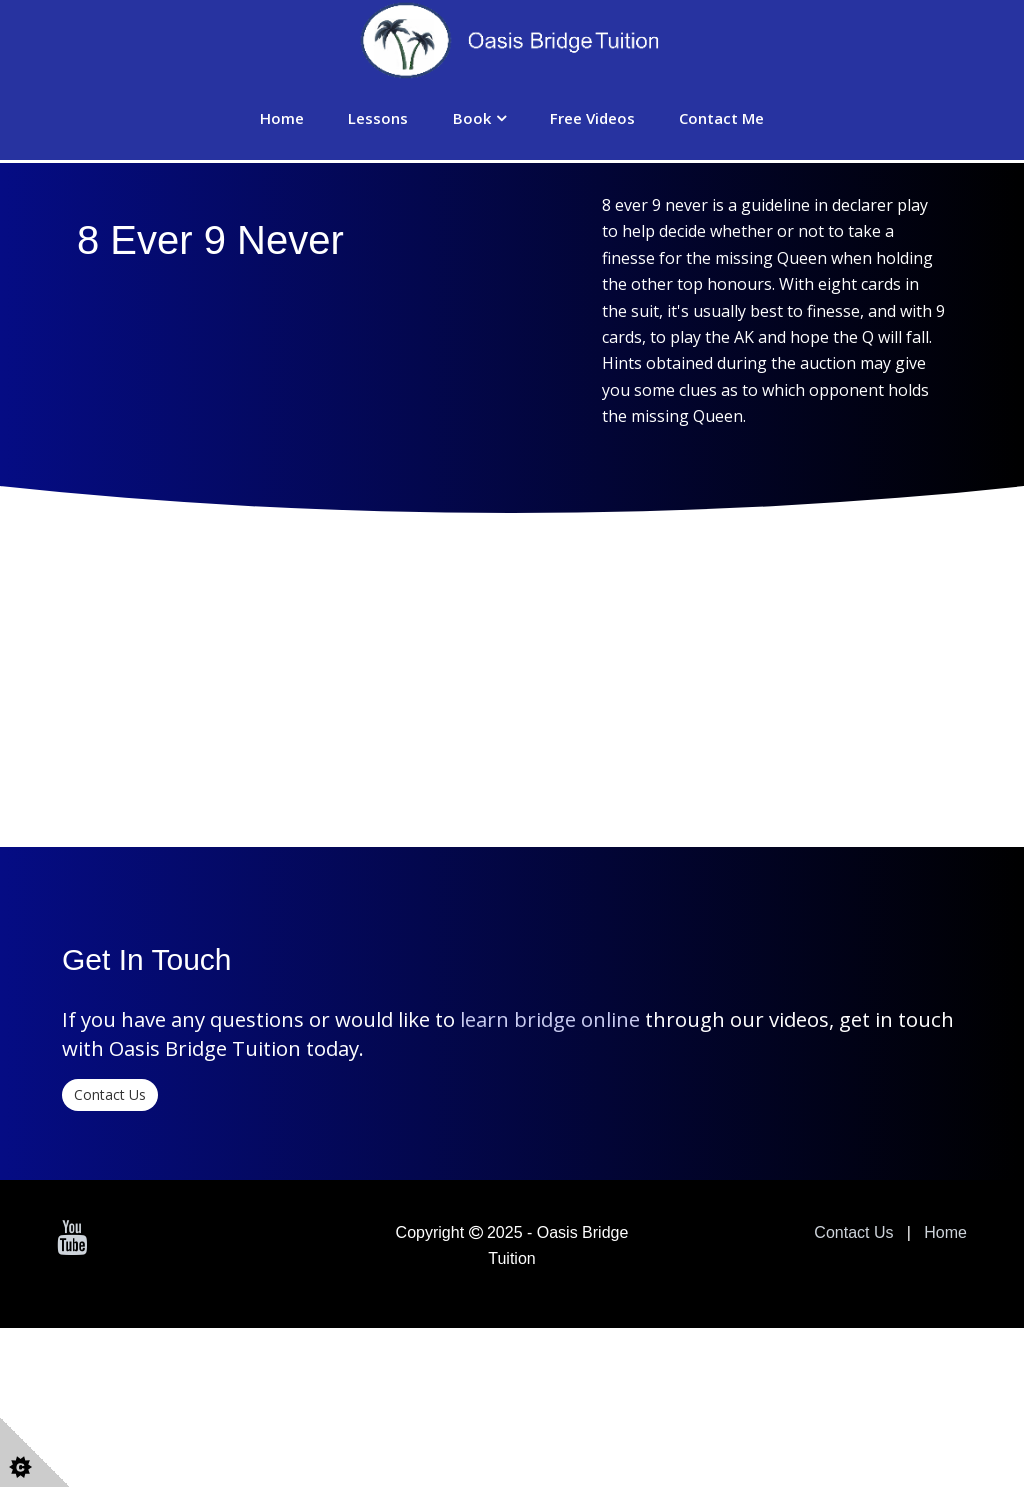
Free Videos (592, 118)
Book (472, 118)
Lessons (378, 118)
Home (282, 118)
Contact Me (721, 118)
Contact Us (110, 1253)
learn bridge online (550, 1178)
